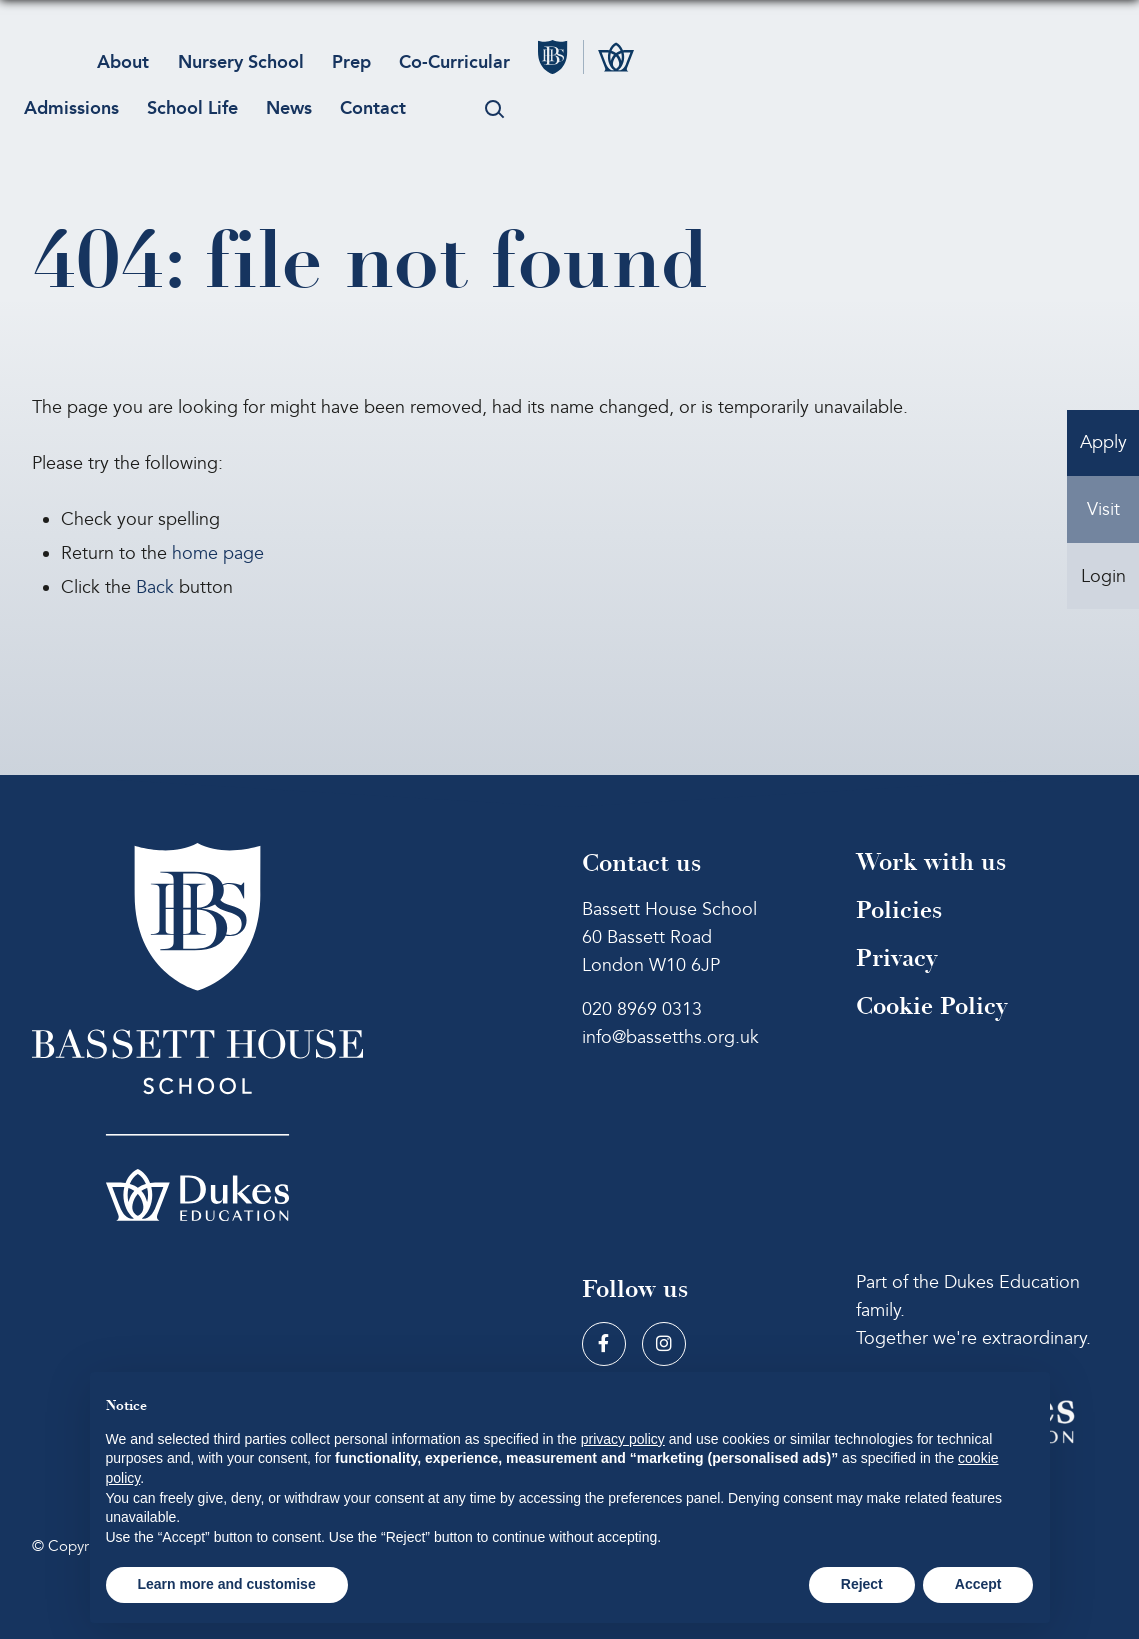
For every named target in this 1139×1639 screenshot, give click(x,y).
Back (155, 587)
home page (218, 553)
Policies (899, 910)
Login (1103, 594)
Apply (1103, 446)
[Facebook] (604, 1344)
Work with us (931, 862)
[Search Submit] (514, 96)
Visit (1103, 520)
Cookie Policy (932, 1006)
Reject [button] (862, 1584)
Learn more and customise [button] (227, 1584)
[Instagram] (664, 1344)
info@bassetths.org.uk (670, 1037)
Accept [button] (978, 1584)
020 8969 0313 (642, 1009)
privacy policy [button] (623, 1439)
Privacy (897, 958)
